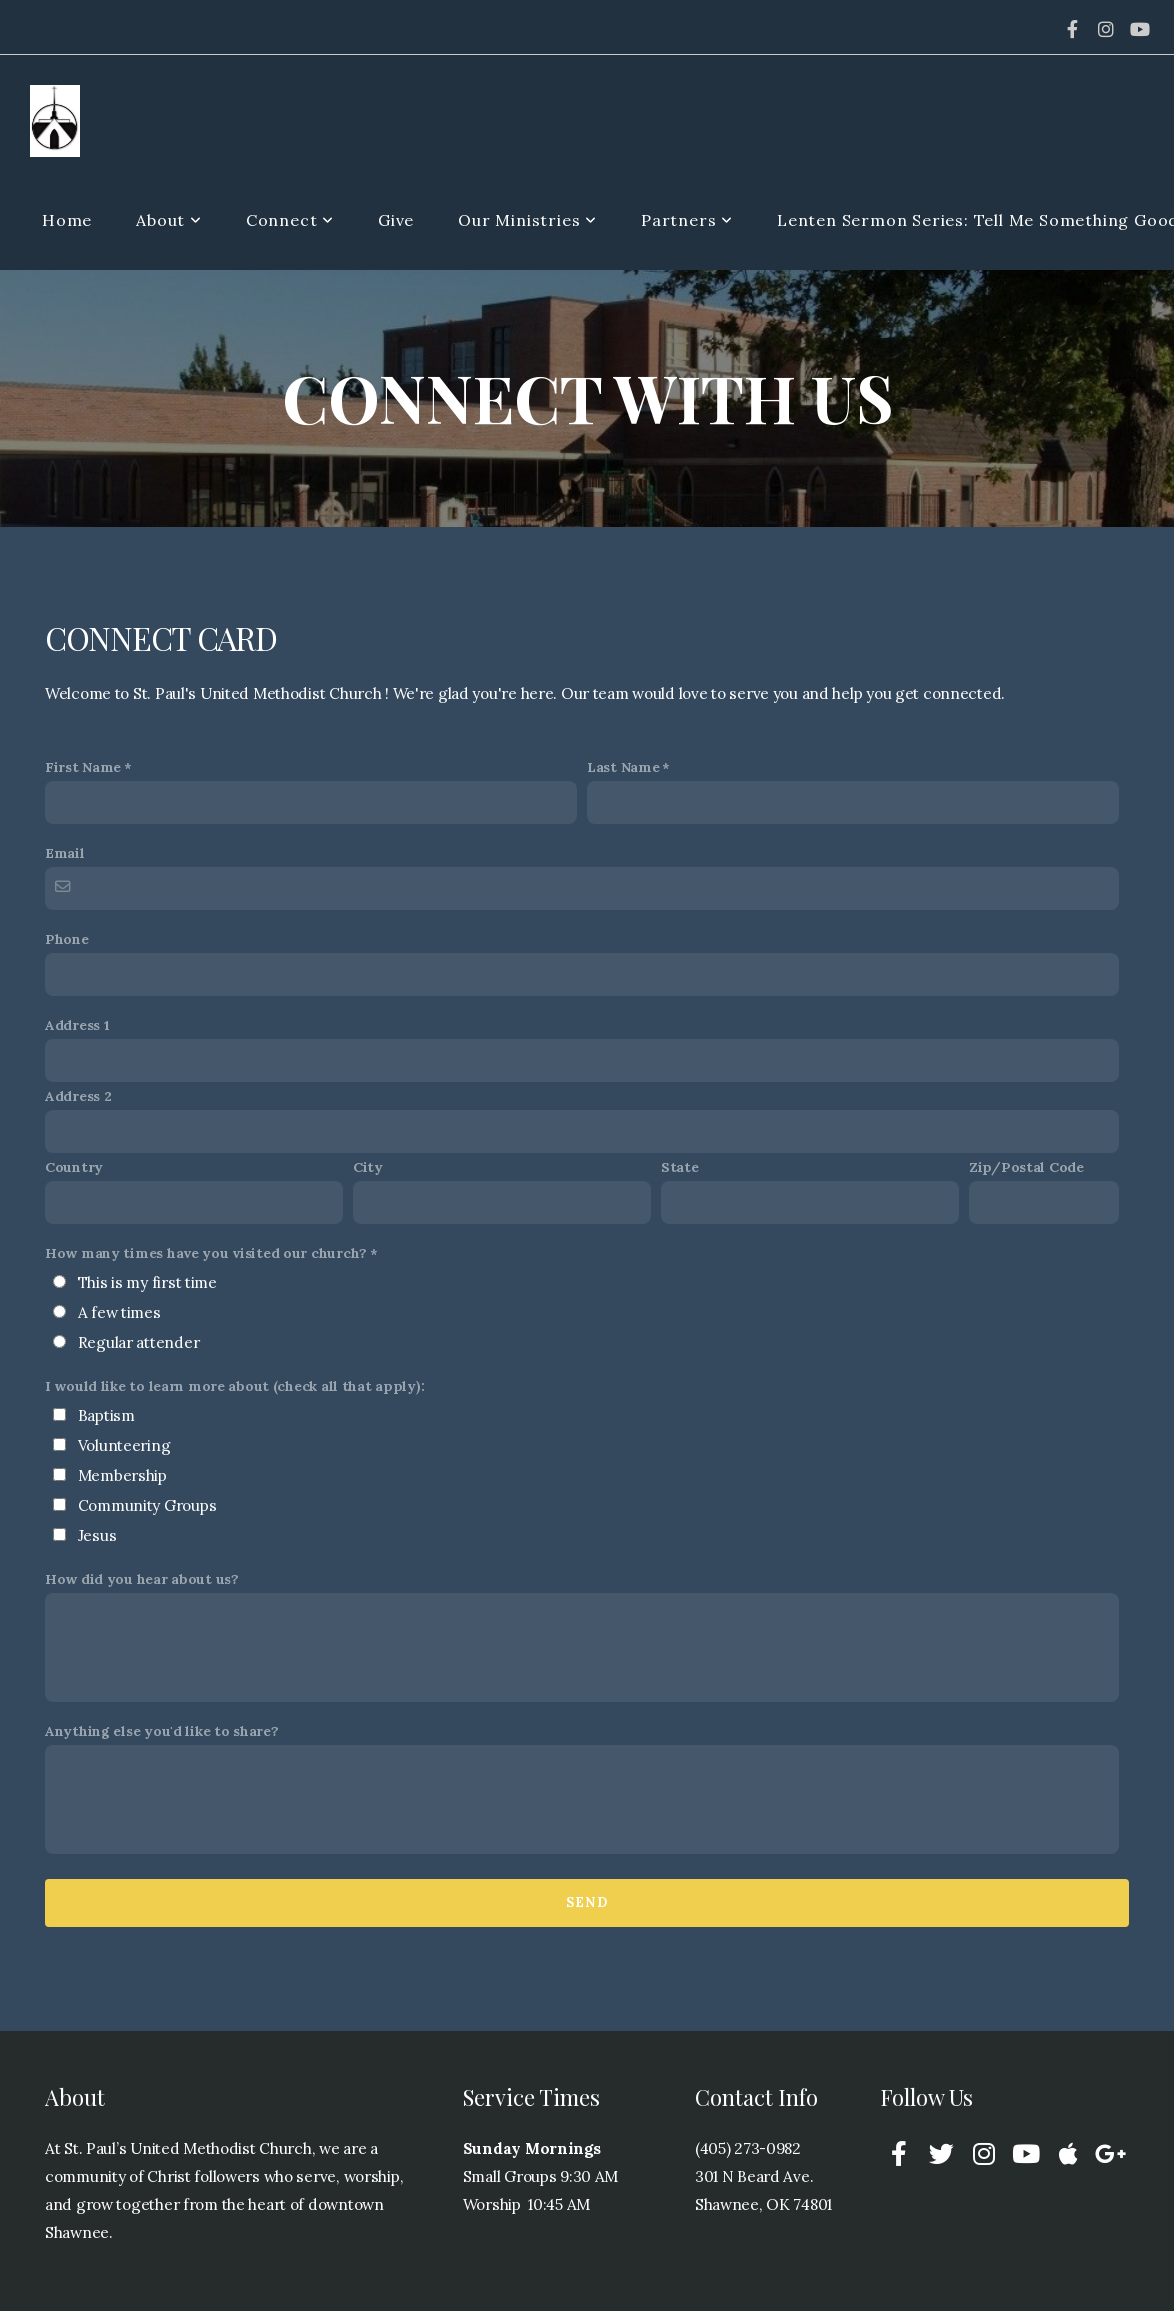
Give (396, 220)
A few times (119, 1312)
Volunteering (124, 1445)
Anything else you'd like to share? (161, 1731)
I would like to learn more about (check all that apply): (234, 1386)
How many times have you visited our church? (206, 1253)
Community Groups (147, 1505)
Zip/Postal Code (1026, 1167)
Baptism (106, 1415)
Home (67, 220)
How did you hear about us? (142, 1579)
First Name (83, 767)
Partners (687, 220)
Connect (290, 220)
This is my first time (147, 1282)
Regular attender (139, 1342)
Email (65, 853)
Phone (67, 939)
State (680, 1167)
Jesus (97, 1535)
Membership (122, 1475)
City (368, 1167)
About (169, 220)
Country (74, 1167)
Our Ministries (527, 220)
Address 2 (78, 1096)
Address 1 (77, 1025)
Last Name (623, 767)
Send (587, 1902)
